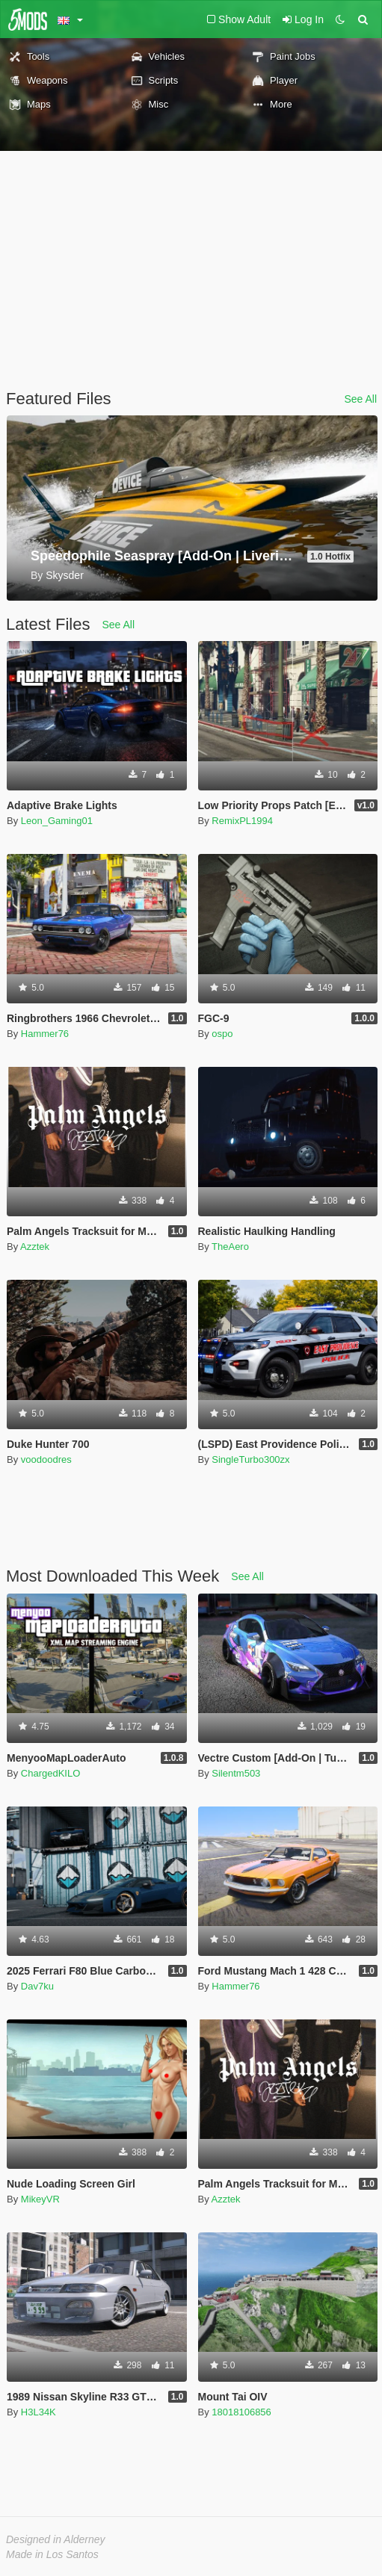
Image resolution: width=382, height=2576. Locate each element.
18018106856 (241, 2412)
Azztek (34, 1246)
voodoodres (46, 1459)
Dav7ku (37, 1986)
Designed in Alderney (55, 2539)
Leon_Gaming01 (57, 820)
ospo (222, 1033)
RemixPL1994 (242, 820)
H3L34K (38, 2412)
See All (360, 399)
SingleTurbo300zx (250, 1459)
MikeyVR (40, 2199)
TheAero (230, 1246)
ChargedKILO (51, 1773)
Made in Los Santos (52, 2554)
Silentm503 (236, 1773)
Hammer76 (45, 1033)
